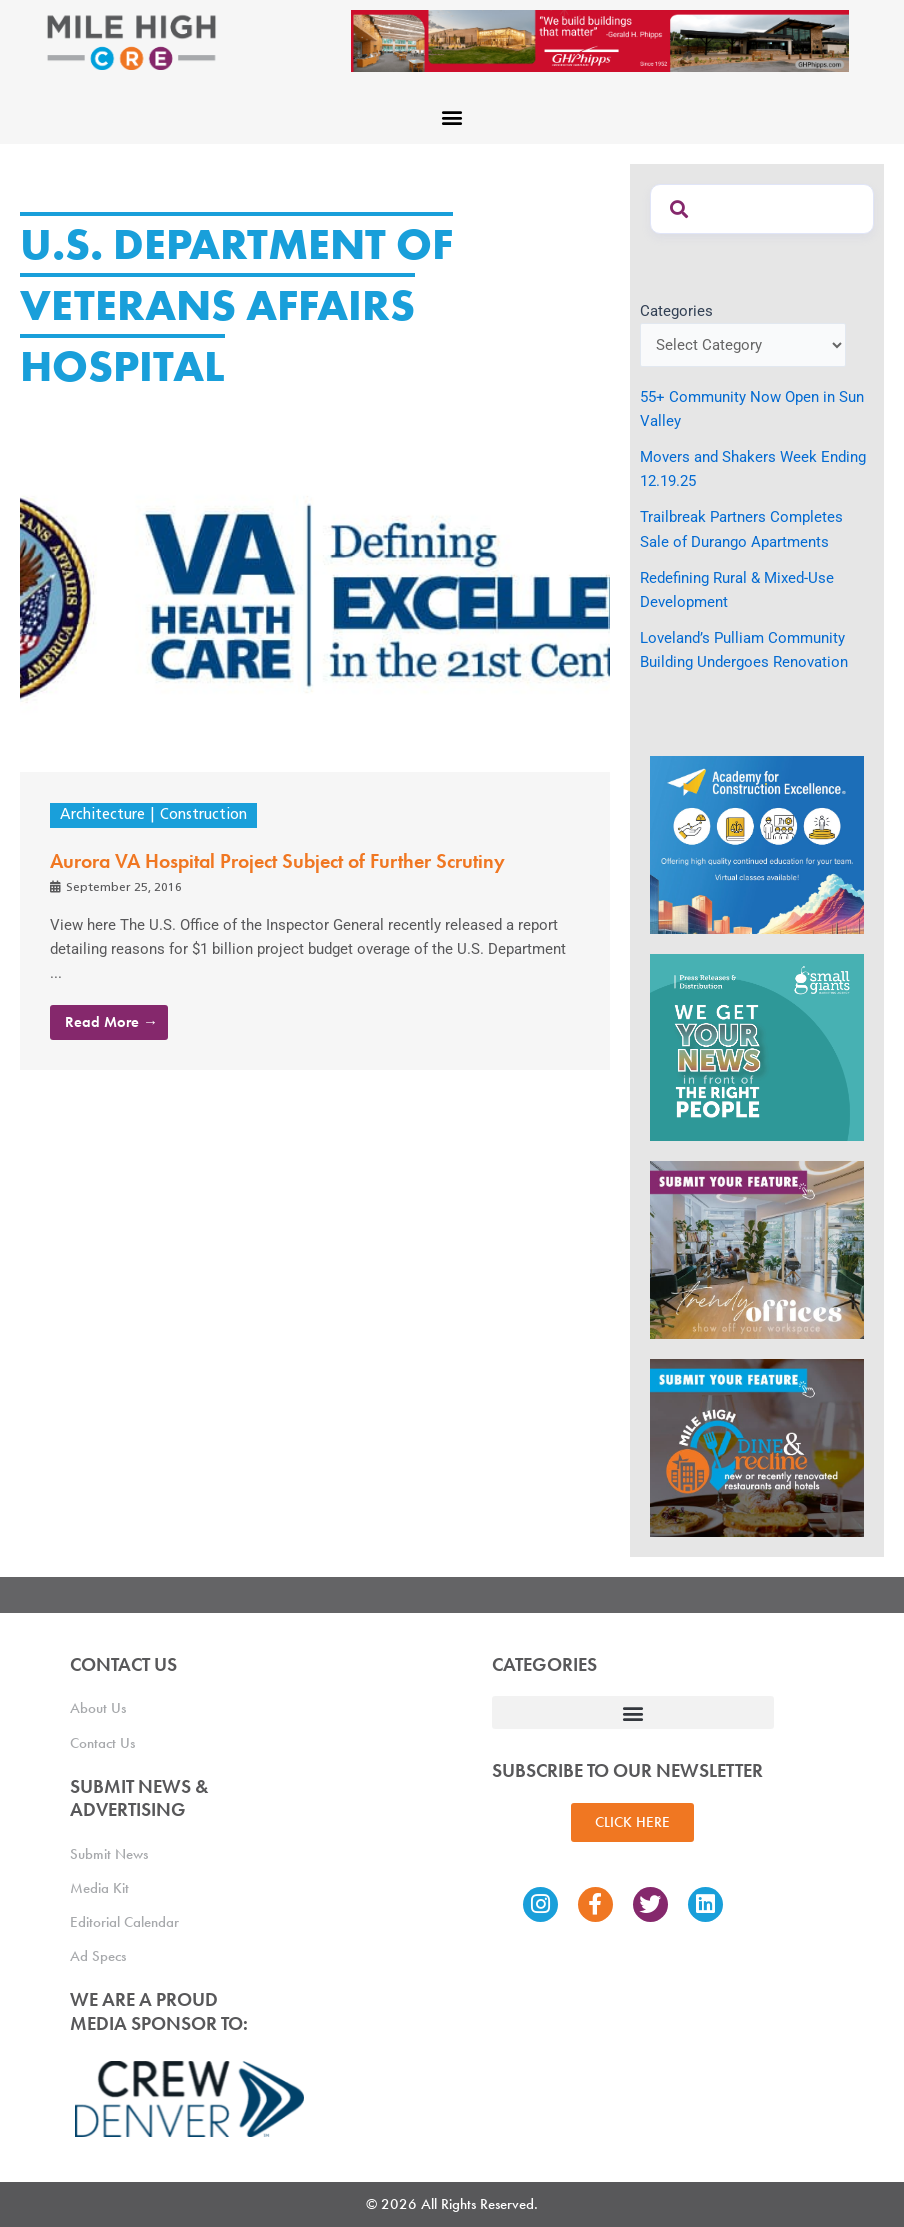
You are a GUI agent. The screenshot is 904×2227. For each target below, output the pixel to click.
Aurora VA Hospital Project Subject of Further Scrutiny (277, 861)
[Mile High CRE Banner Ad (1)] (600, 40)
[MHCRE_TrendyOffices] (757, 1248)
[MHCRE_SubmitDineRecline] (757, 1446)
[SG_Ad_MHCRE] (757, 1046)
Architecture (102, 815)
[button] (452, 117)
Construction (203, 815)
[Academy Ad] (757, 844)
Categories (676, 311)
